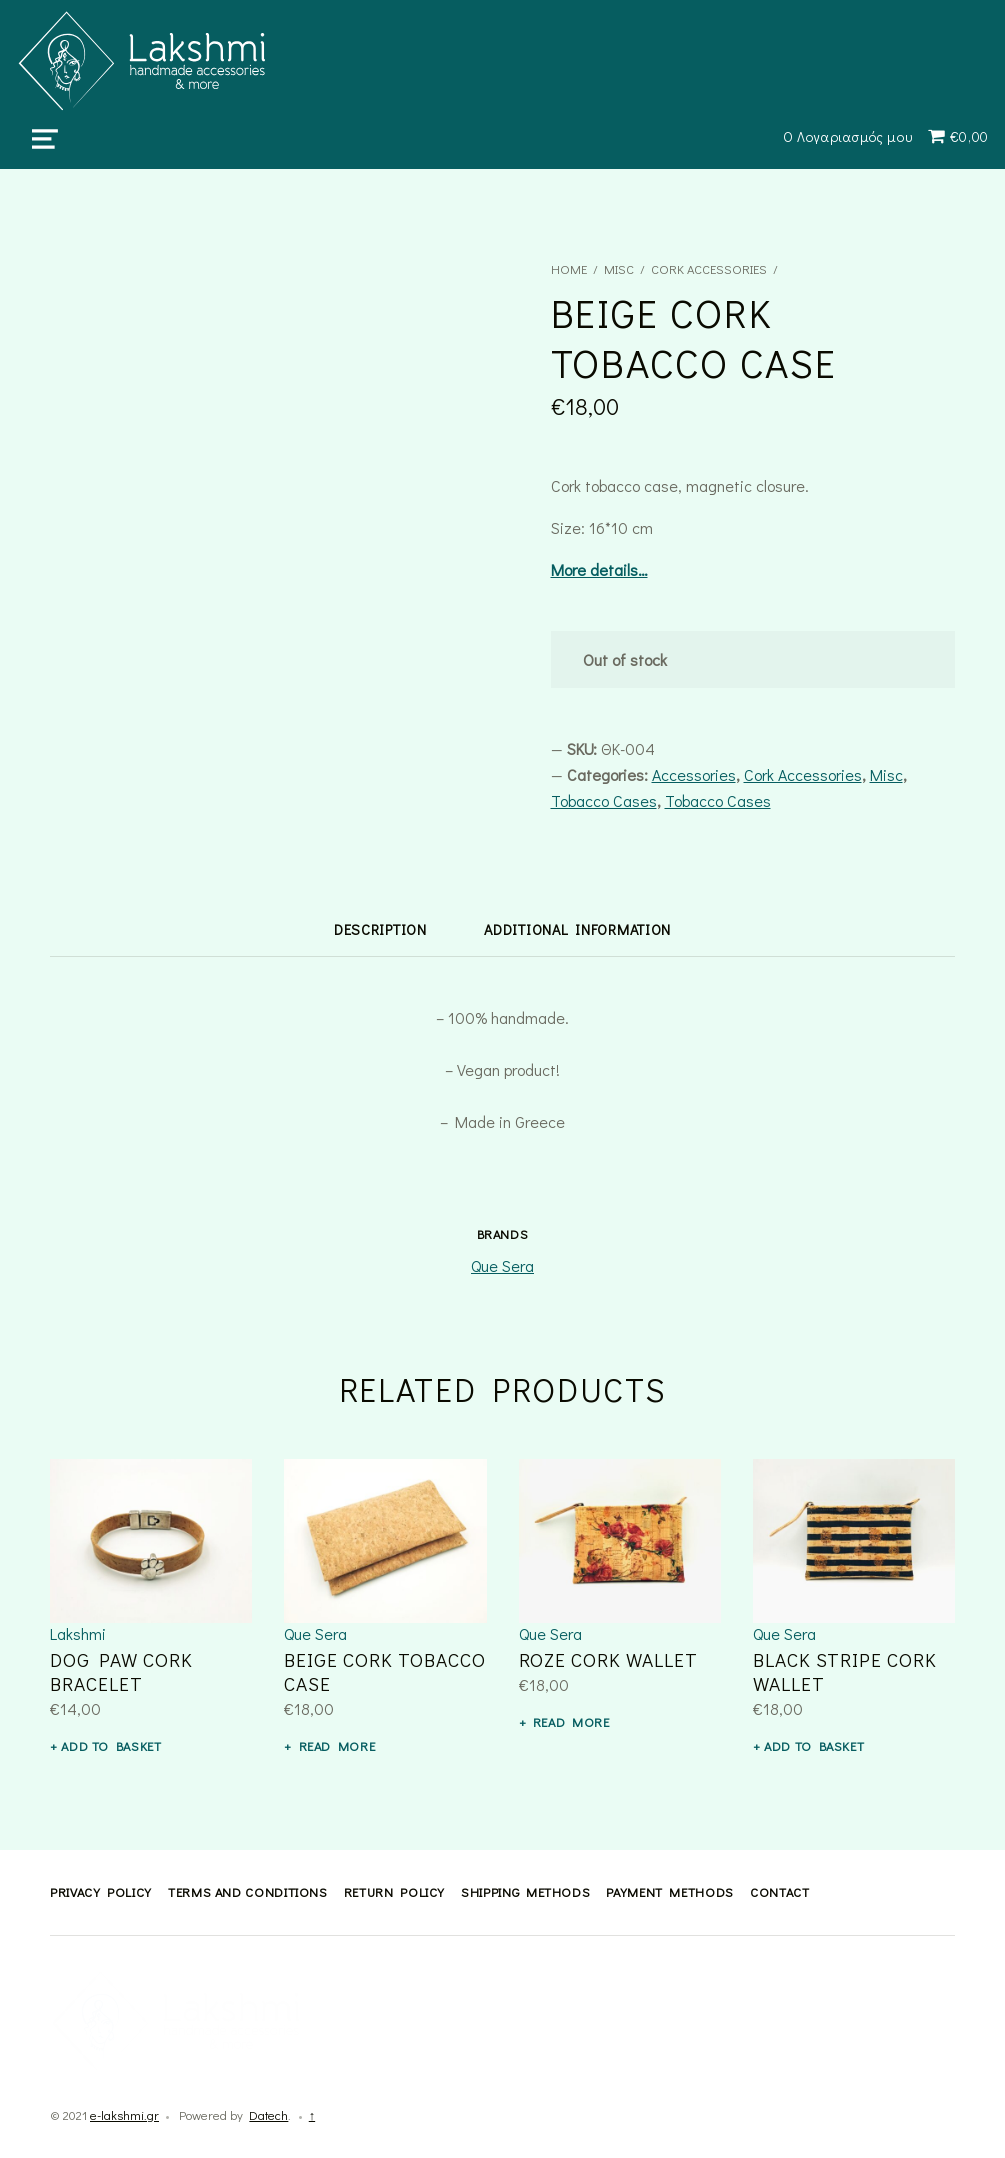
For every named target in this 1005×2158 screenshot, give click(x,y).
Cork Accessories (709, 269)
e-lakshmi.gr (124, 2115)
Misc (619, 269)
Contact (779, 1892)
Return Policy (394, 1892)
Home (569, 269)
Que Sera (502, 1265)
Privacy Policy (101, 1892)
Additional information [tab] (577, 929)
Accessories (694, 774)
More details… (599, 569)
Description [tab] (380, 929)
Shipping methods (525, 1892)
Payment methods (670, 1892)
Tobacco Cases (604, 800)
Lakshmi (78, 1633)
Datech (268, 2115)
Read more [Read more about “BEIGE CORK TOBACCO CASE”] (337, 1746)
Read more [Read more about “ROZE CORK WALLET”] (571, 1722)
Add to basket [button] (111, 1746)
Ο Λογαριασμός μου (848, 136)
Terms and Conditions (248, 1892)
